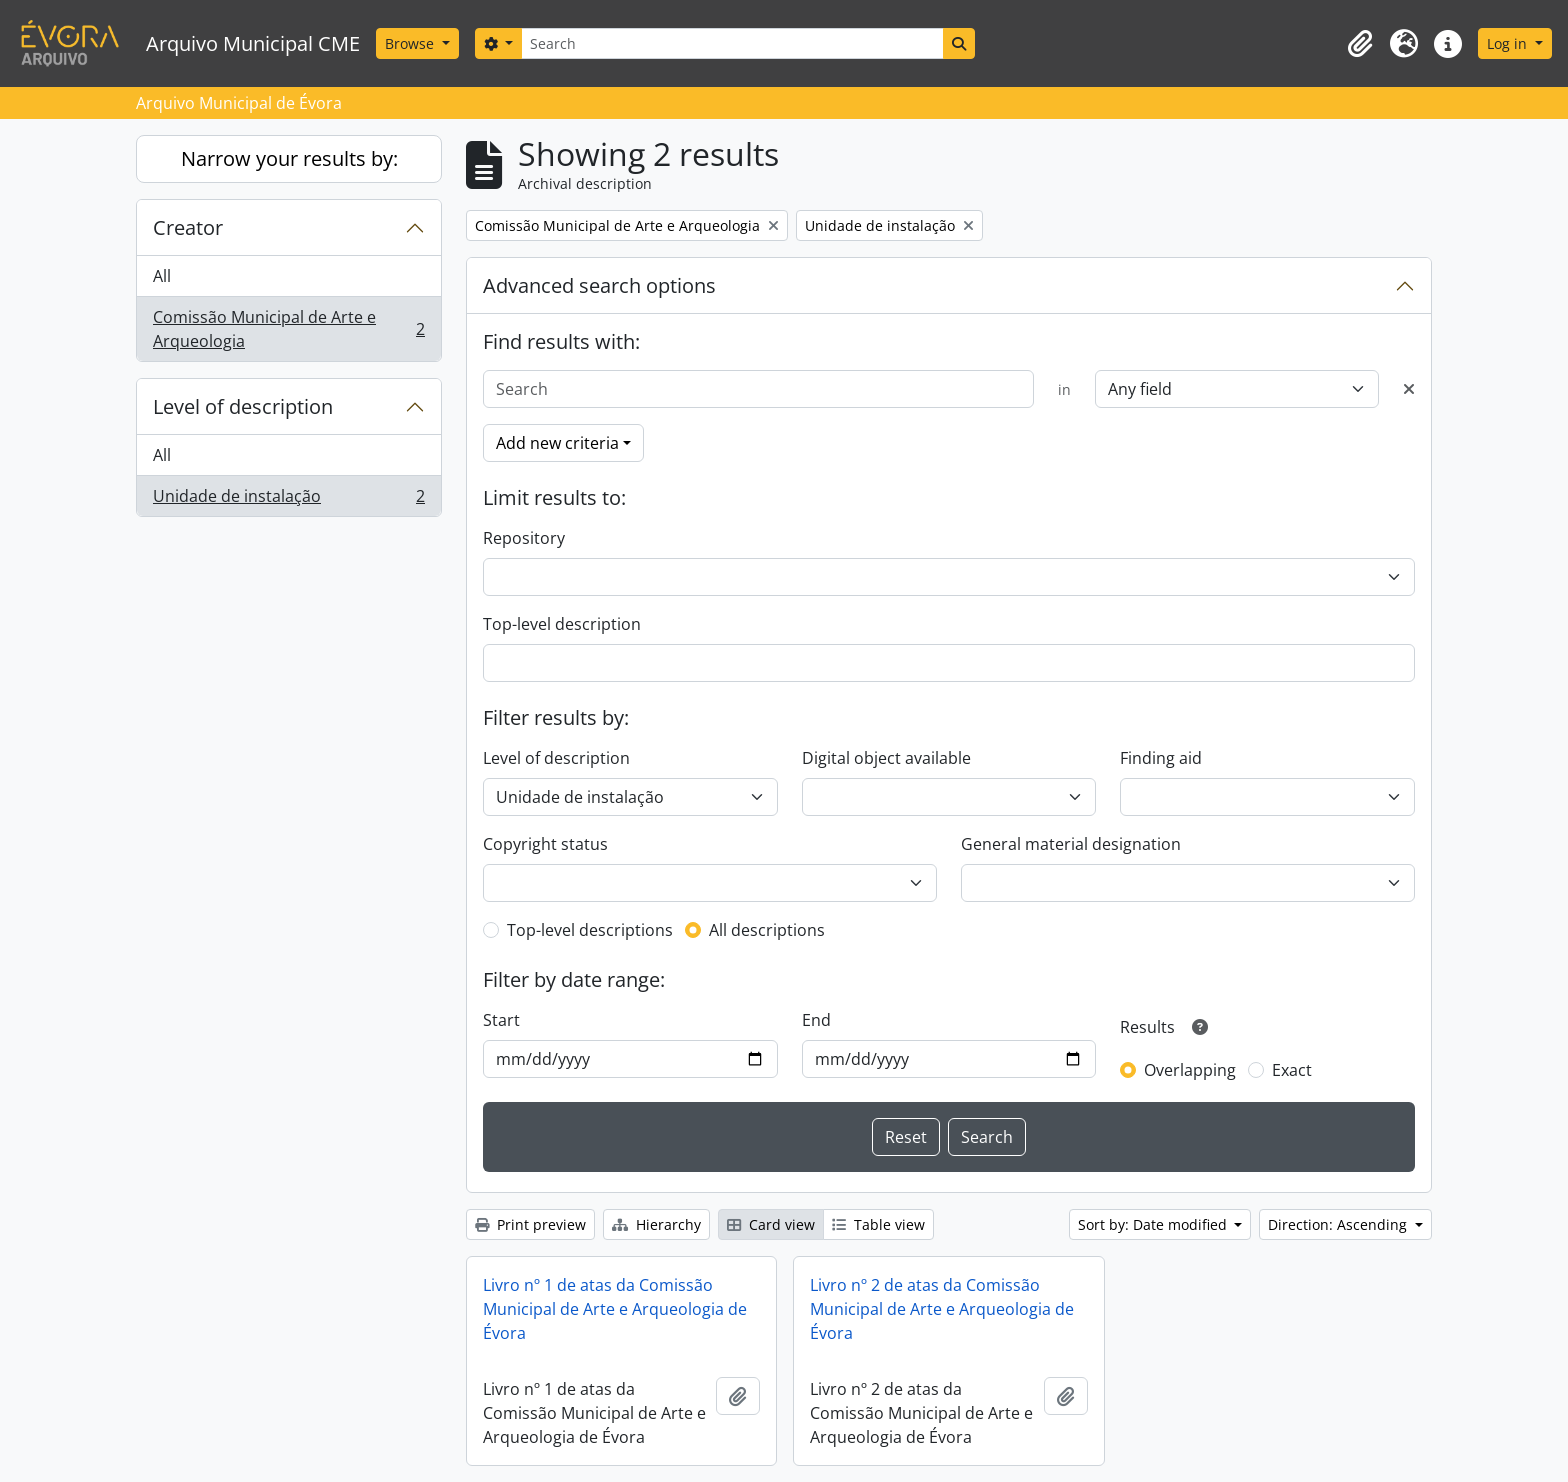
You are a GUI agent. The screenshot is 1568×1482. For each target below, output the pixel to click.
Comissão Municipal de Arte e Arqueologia (288, 329)
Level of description (243, 406)
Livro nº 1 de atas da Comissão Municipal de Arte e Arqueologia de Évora (615, 1309)
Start (501, 1020)
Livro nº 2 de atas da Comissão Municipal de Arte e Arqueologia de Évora (942, 1309)
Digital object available (886, 758)
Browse (411, 43)
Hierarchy (656, 1224)
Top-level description (562, 624)
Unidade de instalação (288, 500)
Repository (524, 538)
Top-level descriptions (590, 930)
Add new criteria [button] (557, 443)
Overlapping (1190, 1070)
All (162, 276)
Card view (771, 1224)
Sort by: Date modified (1154, 1224)
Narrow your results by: (289, 158)
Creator (188, 227)
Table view (878, 1224)
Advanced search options (599, 285)
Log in (1509, 43)
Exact (1292, 1070)
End (816, 1020)
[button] (1360, 44)
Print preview (530, 1224)
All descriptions (767, 930)
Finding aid (1161, 758)
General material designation (1071, 844)
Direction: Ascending (1339, 1224)
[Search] (732, 43)
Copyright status (545, 844)
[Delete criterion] (1409, 389)
